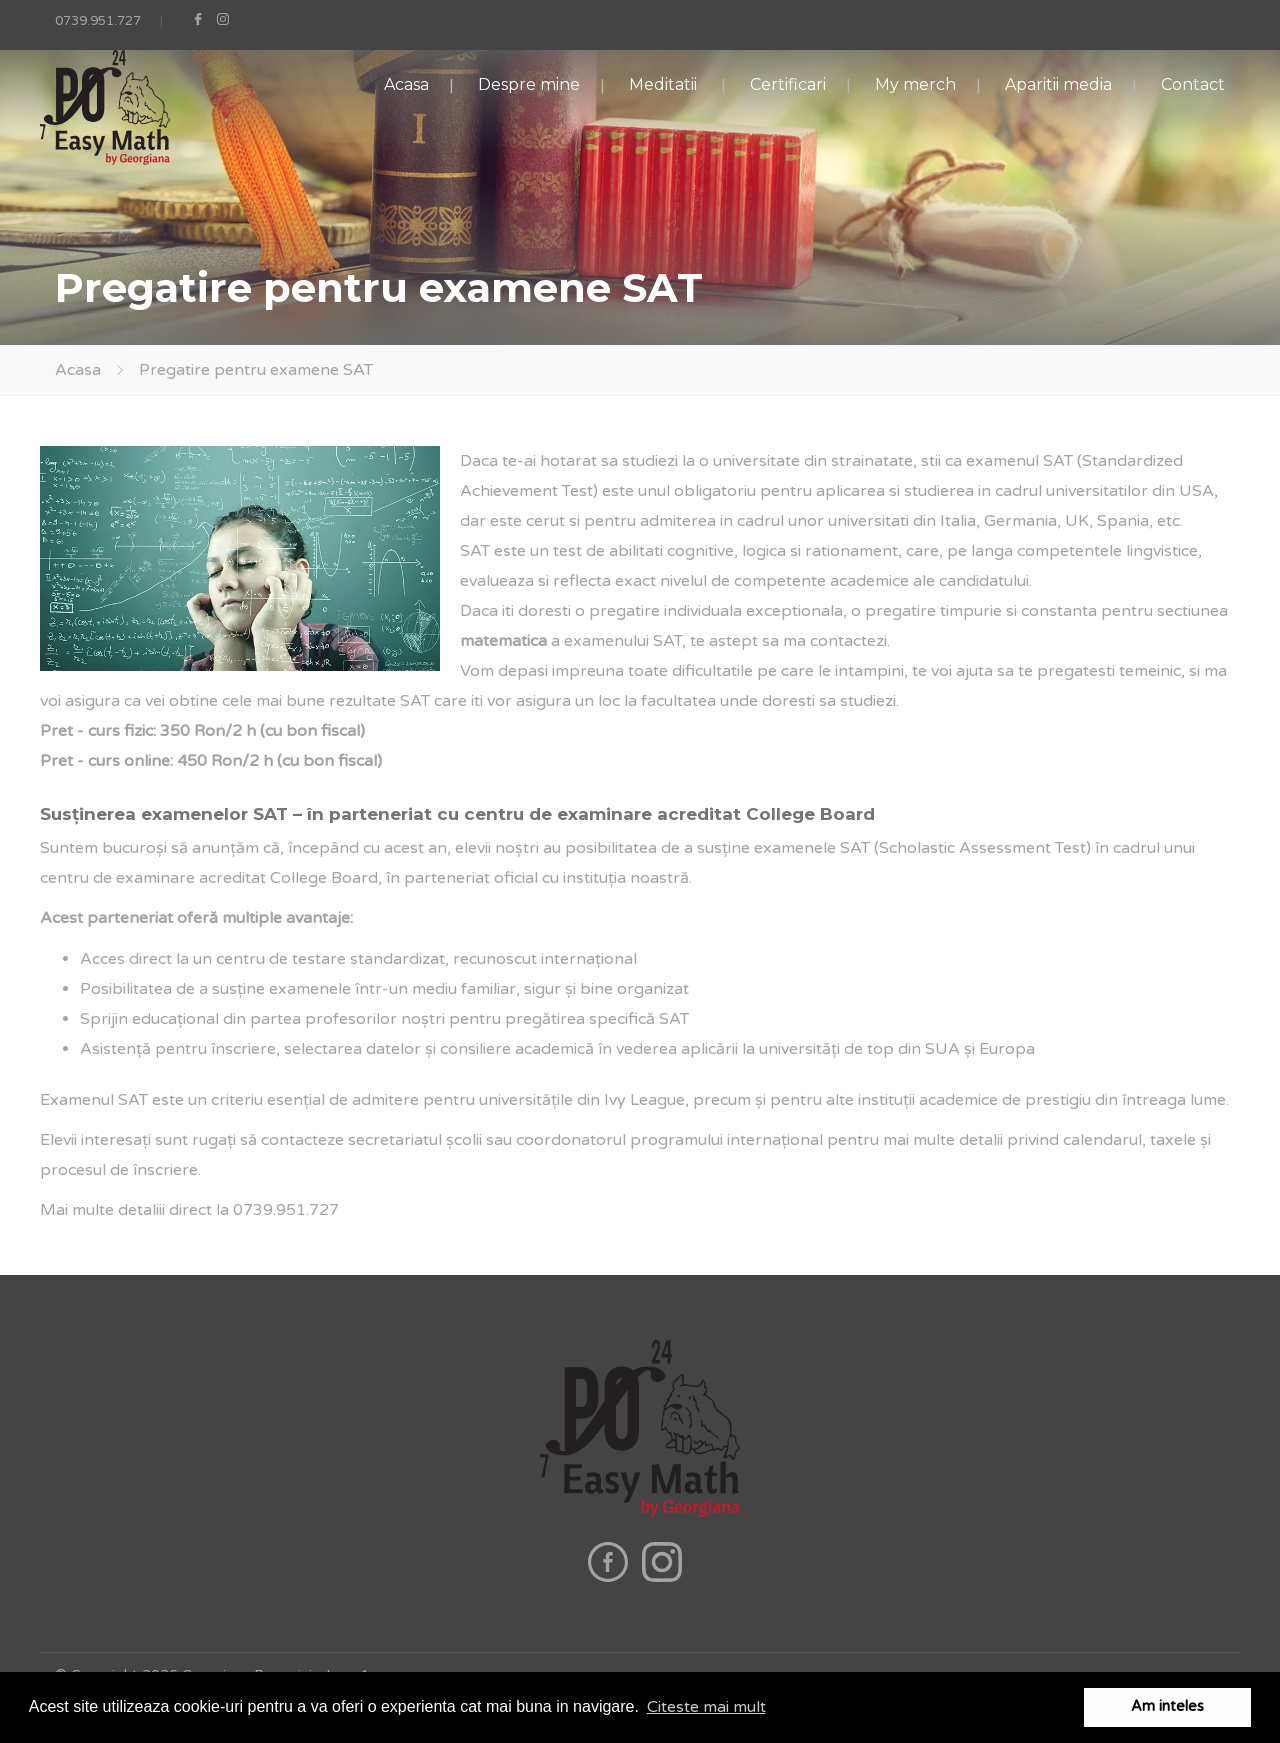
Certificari (788, 84)
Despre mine (529, 84)
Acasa (406, 84)
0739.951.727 (98, 21)
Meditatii (663, 84)
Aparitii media (1058, 84)
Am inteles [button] (1167, 1706)
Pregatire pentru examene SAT (256, 370)
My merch (915, 84)
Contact (1193, 84)
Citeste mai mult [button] (706, 1707)
